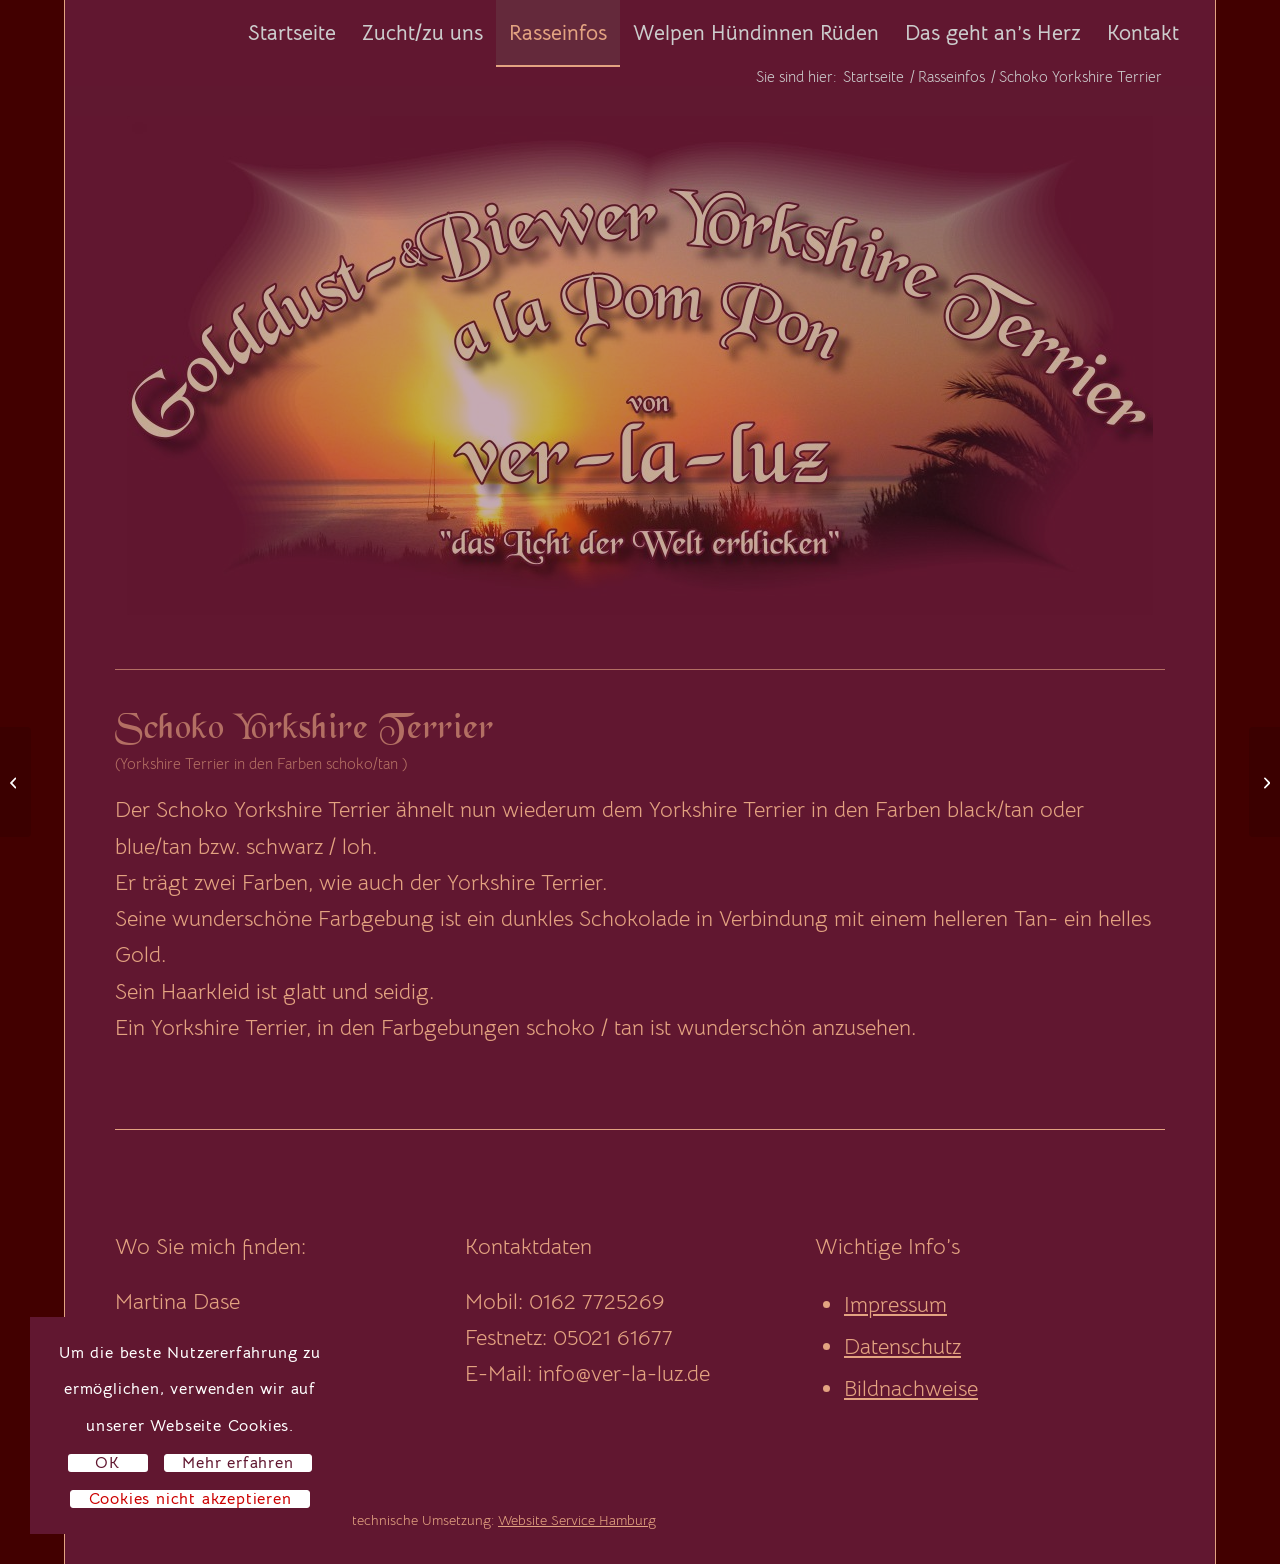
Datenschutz (902, 1346)
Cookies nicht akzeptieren (190, 1499)
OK (107, 1463)
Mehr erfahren (237, 1463)
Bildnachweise (911, 1388)
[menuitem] (292, 33)
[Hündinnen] (1264, 782)
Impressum (895, 1304)
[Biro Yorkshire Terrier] (15, 782)
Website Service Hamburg (577, 1520)
